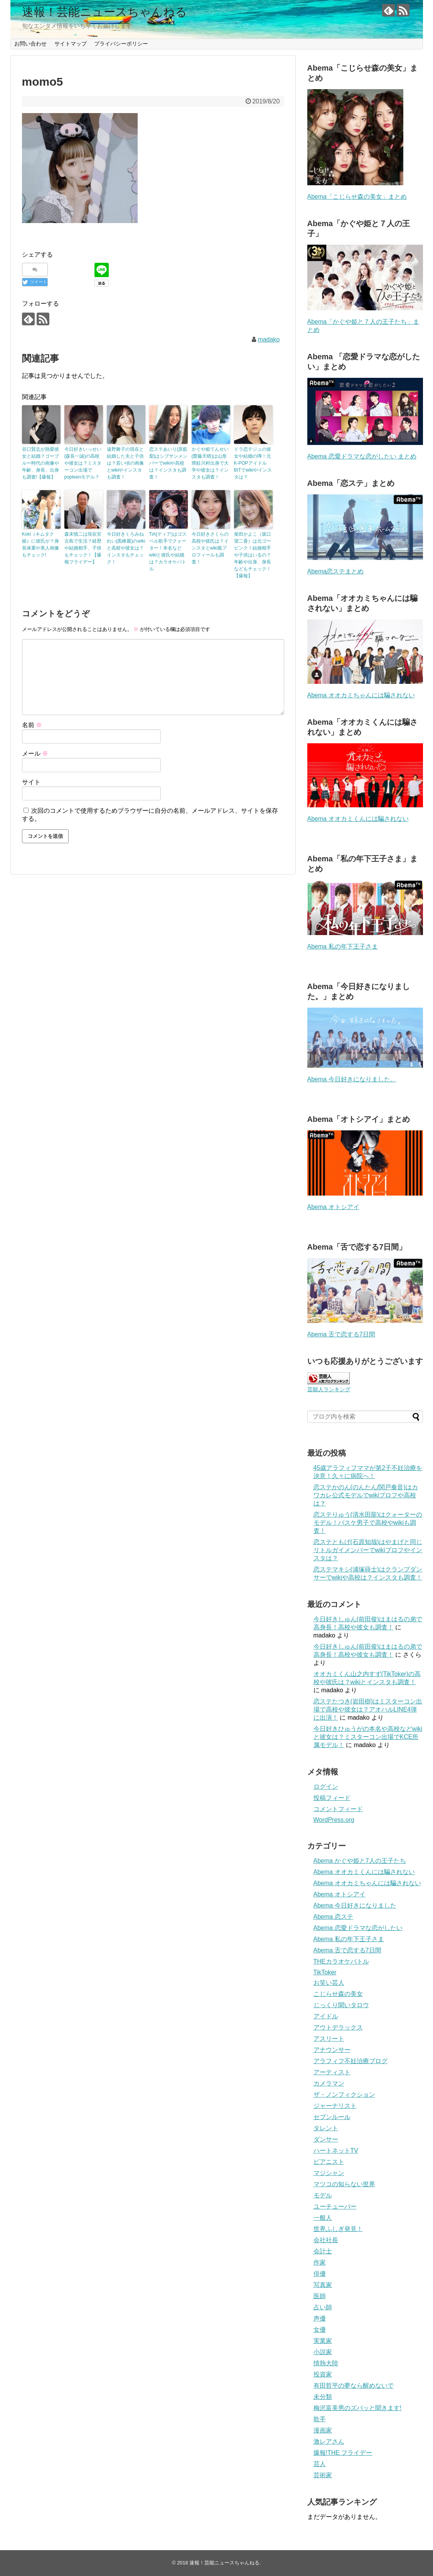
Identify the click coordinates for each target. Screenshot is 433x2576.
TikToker (325, 1972)
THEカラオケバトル (341, 1961)
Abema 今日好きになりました (354, 1905)
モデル (322, 2195)
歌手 (319, 2419)
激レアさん (328, 2441)
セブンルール (331, 2117)
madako (269, 339)
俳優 (319, 2273)
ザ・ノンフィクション (344, 2094)
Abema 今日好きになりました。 (351, 1079)
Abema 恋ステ (333, 1916)
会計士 (322, 2251)
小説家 (322, 2352)
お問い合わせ (30, 44)
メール (35, 753)
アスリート (328, 2038)
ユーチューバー (335, 2206)
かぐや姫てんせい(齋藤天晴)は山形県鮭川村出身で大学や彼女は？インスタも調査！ (210, 463)
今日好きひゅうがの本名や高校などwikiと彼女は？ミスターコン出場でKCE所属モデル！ (368, 1736)
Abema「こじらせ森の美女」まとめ (357, 196)
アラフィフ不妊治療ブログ (350, 2061)
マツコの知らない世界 (344, 2184)
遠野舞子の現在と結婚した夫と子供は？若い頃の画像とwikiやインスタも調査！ (125, 463)
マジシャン (328, 2173)
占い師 (322, 2307)
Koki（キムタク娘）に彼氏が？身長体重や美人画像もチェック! (40, 544)
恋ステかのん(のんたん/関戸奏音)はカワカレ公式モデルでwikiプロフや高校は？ (365, 1495)
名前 (32, 725)
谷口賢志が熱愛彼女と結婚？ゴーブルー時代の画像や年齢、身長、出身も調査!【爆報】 (40, 463)
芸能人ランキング (328, 1389)
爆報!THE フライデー (342, 2452)
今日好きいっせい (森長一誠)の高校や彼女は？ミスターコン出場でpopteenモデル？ (82, 463)
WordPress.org (333, 1820)
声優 (319, 2318)
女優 (319, 2329)
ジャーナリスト (335, 2105)
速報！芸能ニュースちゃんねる (104, 11)
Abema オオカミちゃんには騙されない (361, 695)
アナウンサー (331, 2050)
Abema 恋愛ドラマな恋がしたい (358, 1928)
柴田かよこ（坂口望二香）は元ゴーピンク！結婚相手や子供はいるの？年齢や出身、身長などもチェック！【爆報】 (252, 554)
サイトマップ (70, 44)
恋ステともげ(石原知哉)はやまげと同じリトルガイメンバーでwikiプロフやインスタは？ (368, 1550)
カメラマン (328, 2083)
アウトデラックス (338, 2027)
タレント (325, 2128)
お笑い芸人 (328, 1982)
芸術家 (322, 2475)
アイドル (325, 2016)
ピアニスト (328, 2161)
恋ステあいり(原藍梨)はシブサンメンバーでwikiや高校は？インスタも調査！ (168, 463)
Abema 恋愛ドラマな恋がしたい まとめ (362, 456)
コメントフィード (338, 1809)
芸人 (319, 2464)
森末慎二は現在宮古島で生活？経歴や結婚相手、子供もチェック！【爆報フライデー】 (82, 548)
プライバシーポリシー (121, 44)
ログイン (325, 1786)
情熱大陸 (325, 2363)
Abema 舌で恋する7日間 (341, 1334)
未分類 (322, 2396)
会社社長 (325, 2240)
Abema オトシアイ (333, 1207)
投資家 (322, 2374)
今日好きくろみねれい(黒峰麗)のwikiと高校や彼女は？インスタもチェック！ (126, 548)
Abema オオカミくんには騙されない (358, 818)
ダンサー (325, 2139)
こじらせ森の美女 (338, 1994)
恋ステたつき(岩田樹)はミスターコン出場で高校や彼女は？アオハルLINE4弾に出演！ (368, 1709)
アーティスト (331, 2072)
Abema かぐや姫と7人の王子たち (359, 1860)
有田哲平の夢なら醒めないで (353, 2385)
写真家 (322, 2285)
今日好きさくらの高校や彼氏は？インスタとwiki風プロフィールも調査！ (210, 548)
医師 (319, 2296)
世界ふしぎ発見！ (338, 2229)
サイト (31, 782)
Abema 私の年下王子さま (342, 946)
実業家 (322, 2341)
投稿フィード (331, 1798)
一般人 (322, 2217)
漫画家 (322, 2430)
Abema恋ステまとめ (335, 571)
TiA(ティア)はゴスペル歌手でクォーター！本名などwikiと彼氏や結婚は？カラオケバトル (168, 551)
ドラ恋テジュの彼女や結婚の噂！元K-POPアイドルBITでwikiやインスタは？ (253, 463)
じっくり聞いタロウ (341, 2005)
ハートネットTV (335, 2150)
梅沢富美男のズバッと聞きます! (357, 2408)
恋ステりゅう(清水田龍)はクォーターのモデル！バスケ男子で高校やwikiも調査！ (368, 1522)
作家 (319, 2262)
